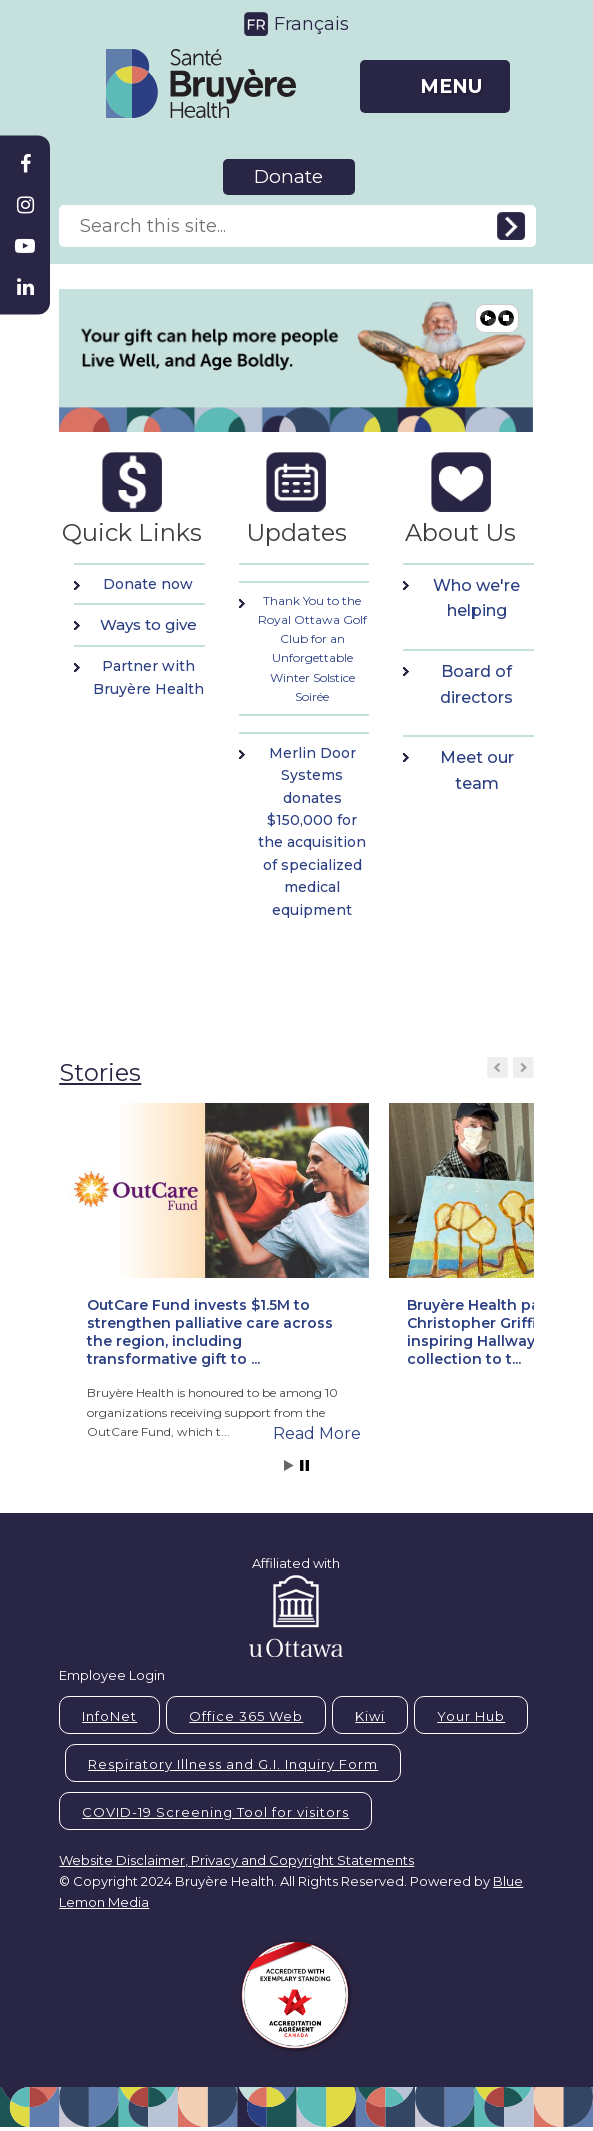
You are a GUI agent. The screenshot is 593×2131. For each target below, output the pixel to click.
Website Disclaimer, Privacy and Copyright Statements (236, 1860)
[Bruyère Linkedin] (25, 287)
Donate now (148, 584)
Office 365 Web (246, 1716)
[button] (219, 1255)
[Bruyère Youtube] (25, 246)
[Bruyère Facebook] (25, 164)
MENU (451, 86)
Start (289, 1465)
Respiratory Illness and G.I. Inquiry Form (233, 1764)
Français (311, 24)
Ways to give (148, 624)
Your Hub (471, 1716)
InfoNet (109, 1716)
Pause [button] (506, 318)
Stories (100, 1072)
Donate (288, 176)
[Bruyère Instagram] (25, 205)
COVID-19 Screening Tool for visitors (215, 1812)
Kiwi (370, 1716)
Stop (304, 1465)
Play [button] (488, 318)
